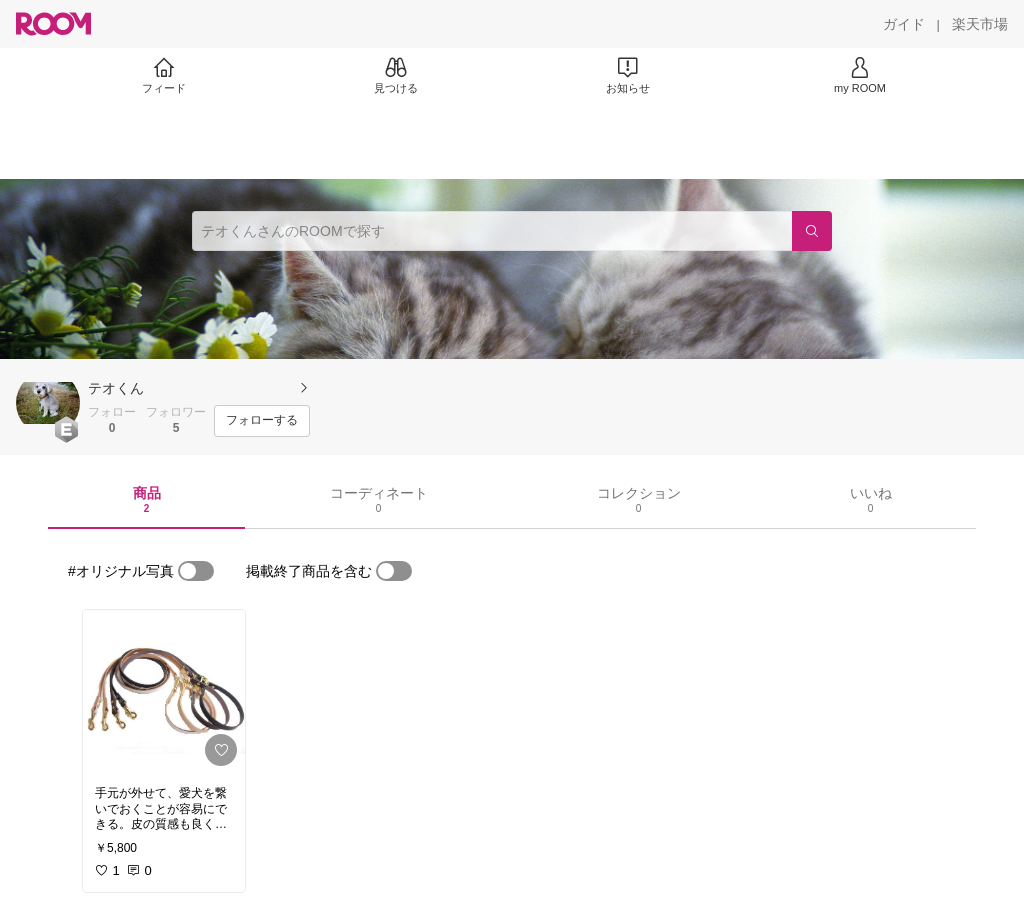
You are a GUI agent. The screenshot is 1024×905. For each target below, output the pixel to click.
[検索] (812, 231)
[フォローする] (262, 421)
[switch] (196, 571)
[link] (164, 692)
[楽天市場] (980, 24)
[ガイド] (904, 24)
